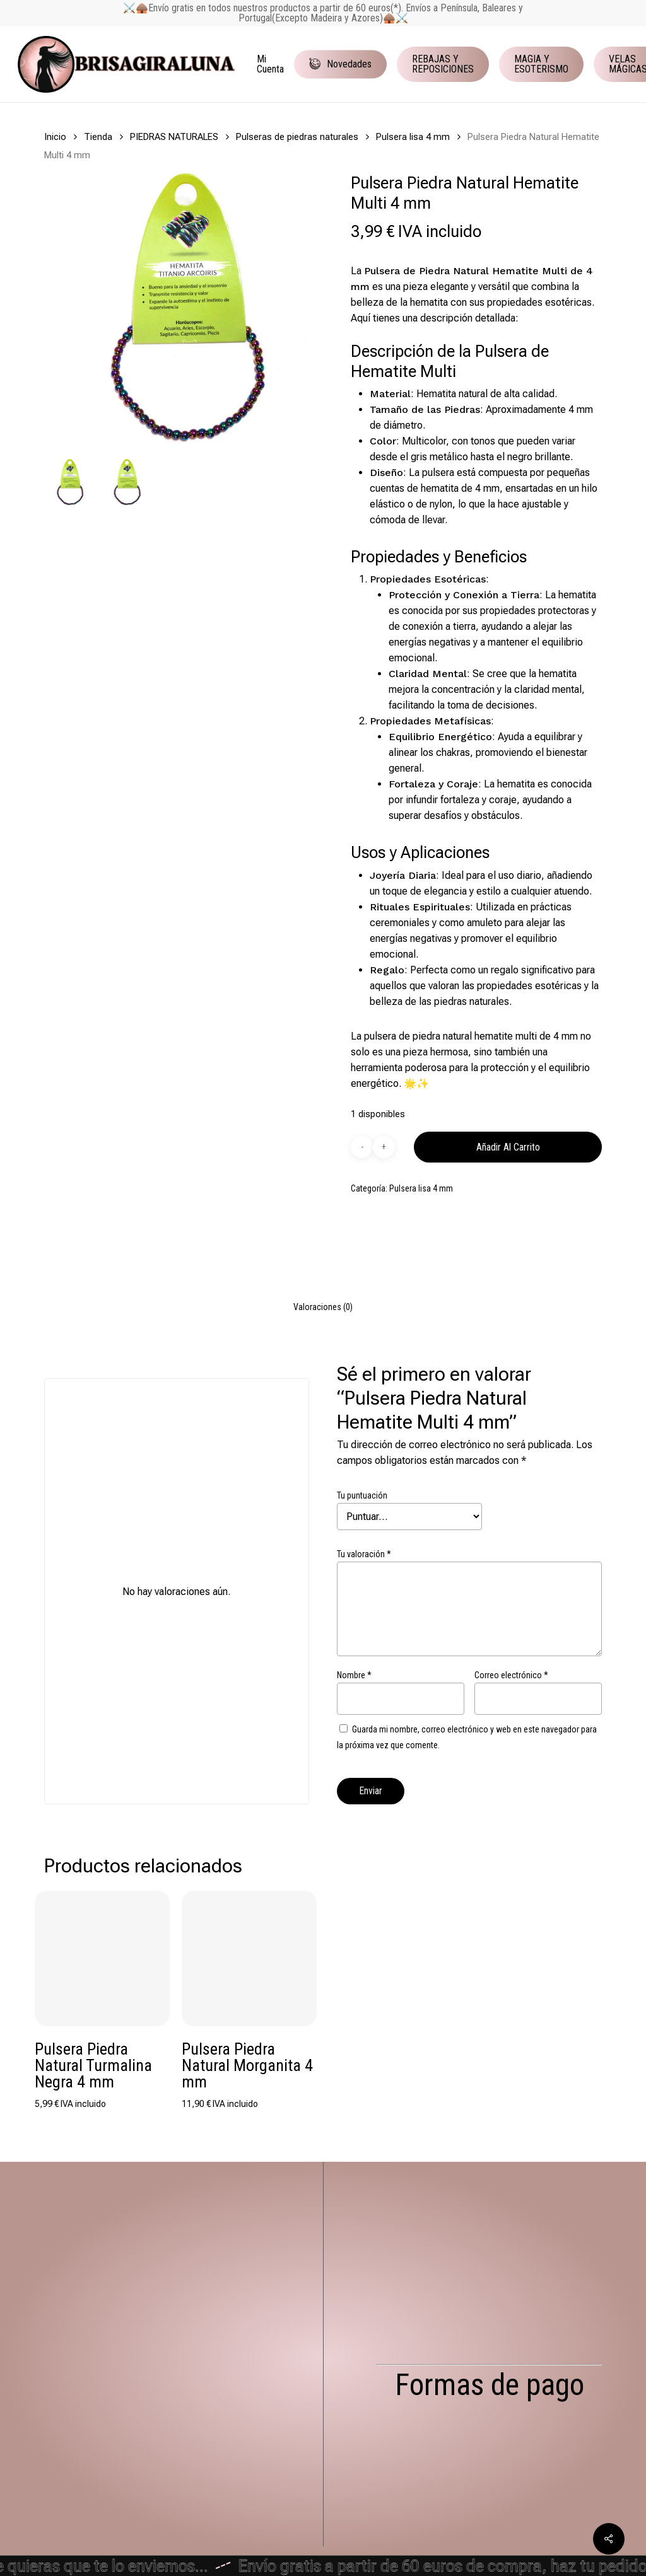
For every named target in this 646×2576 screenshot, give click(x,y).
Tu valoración (364, 1554)
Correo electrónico (511, 1675)
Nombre (354, 1675)
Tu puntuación (362, 1495)
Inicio (55, 136)
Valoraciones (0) (323, 1307)
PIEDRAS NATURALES (174, 136)
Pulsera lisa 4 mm (413, 136)
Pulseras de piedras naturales (297, 136)
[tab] (323, 1307)
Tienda (98, 136)
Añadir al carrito (508, 1147)
